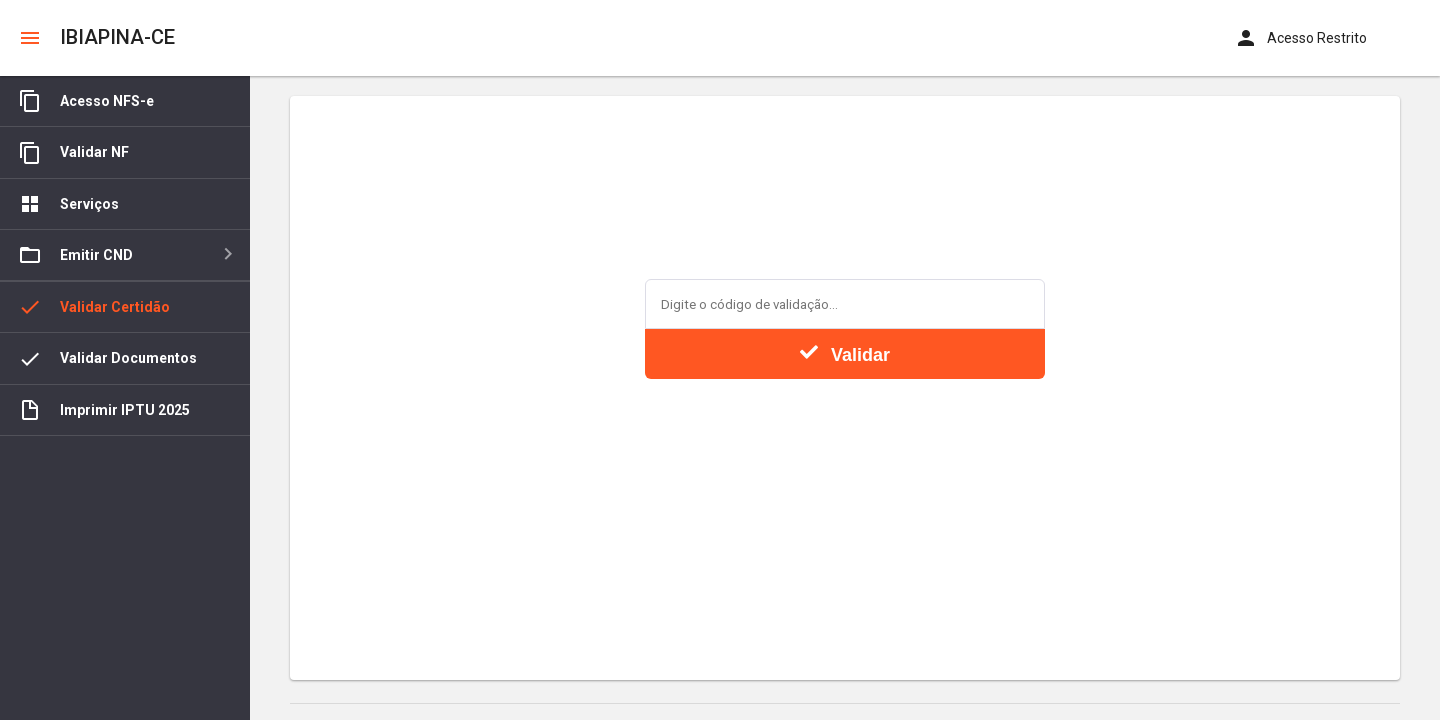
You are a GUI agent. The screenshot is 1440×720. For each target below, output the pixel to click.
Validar (845, 354)
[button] (30, 38)
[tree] (125, 398)
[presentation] (845, 438)
